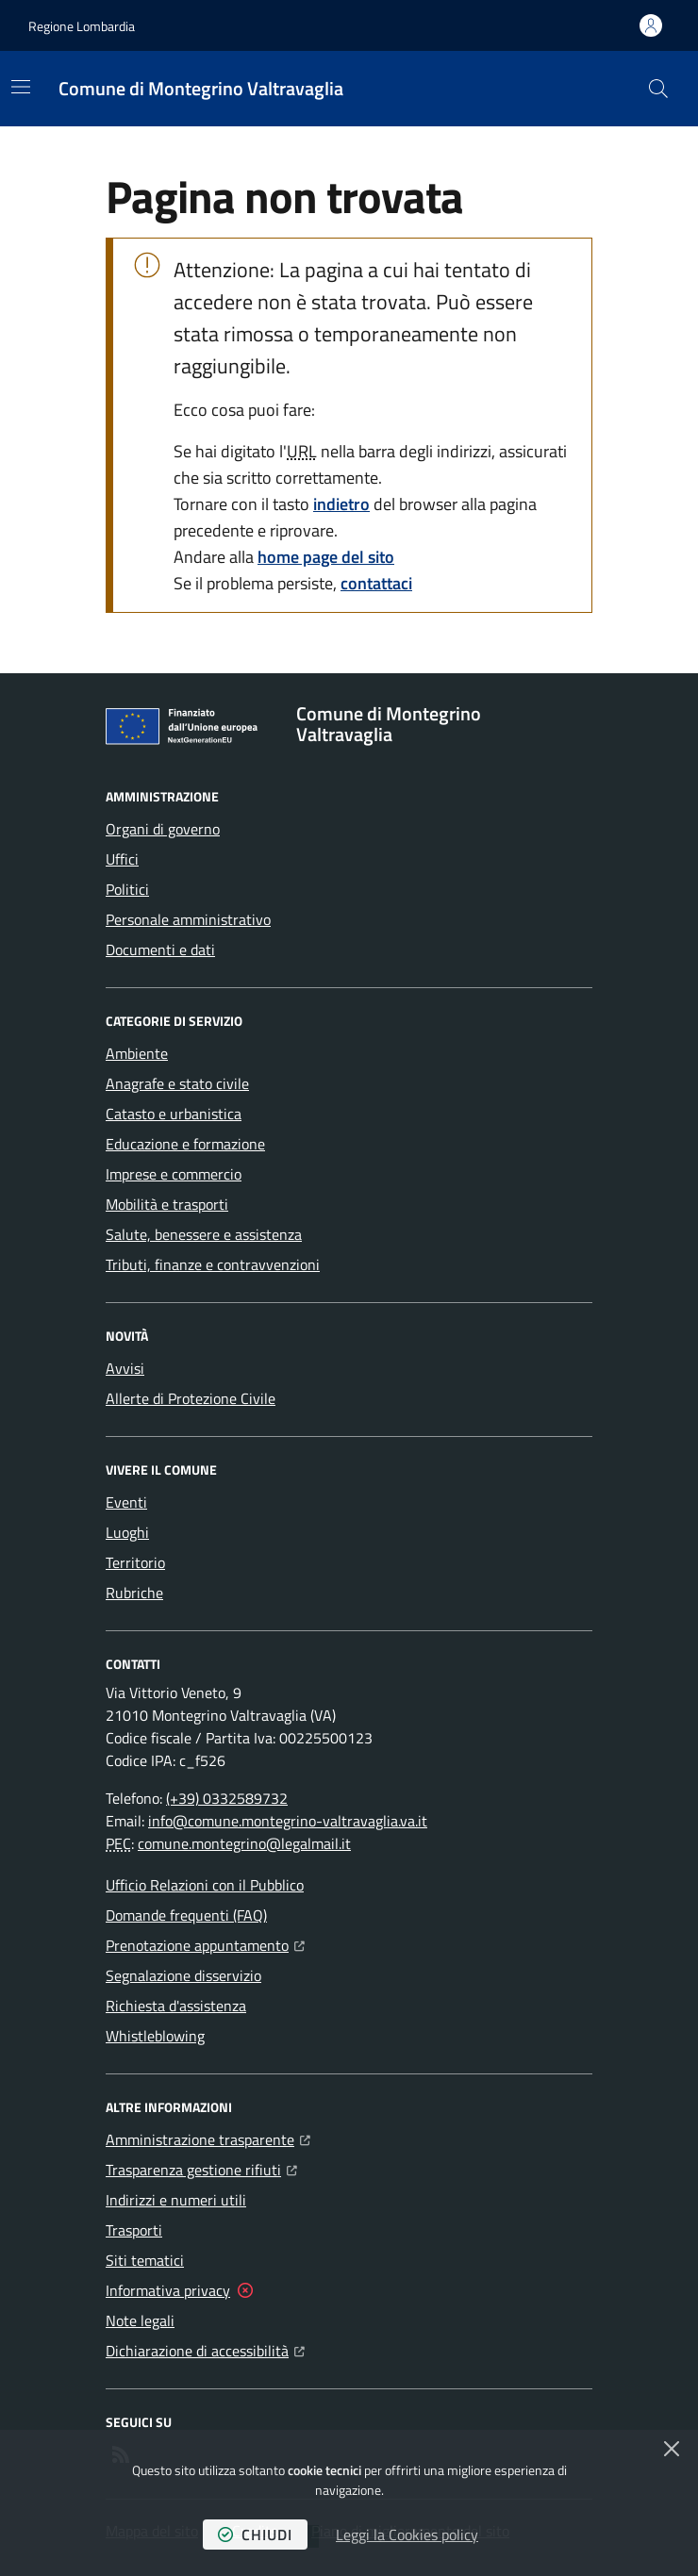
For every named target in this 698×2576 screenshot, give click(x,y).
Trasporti (134, 2230)
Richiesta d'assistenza (176, 2005)
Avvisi (125, 1368)
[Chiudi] (671, 2448)
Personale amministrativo (188, 919)
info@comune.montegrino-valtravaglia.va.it (287, 1820)
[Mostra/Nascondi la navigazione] (20, 86)
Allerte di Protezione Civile (190, 1398)
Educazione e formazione (185, 1143)
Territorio (135, 1562)
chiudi (255, 2534)
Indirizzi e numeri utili (176, 2199)
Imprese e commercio (173, 1174)
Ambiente (137, 1053)
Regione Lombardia (81, 26)
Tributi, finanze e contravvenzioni (213, 1264)
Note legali (140, 2320)
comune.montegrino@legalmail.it (244, 1843)
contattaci (376, 583)
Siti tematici (145, 2260)
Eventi (126, 1502)
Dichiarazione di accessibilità (205, 2349)
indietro (341, 504)
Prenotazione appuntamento (205, 1943)
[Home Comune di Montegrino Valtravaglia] (200, 88)
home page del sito (326, 557)
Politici (127, 889)
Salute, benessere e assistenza (204, 1234)
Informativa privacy (168, 2290)
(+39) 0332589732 (227, 1798)
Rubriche (134, 1592)
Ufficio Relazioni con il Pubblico (205, 1885)
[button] (658, 88)
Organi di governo (163, 828)
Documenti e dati (160, 949)
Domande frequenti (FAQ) (186, 1915)
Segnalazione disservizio (183, 1975)
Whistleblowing (155, 2035)
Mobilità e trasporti (167, 1204)
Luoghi (127, 1532)
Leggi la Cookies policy (407, 2534)
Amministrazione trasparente (208, 2137)
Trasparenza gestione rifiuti (201, 2168)
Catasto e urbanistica (173, 1113)
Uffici (122, 859)
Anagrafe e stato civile (177, 1083)
